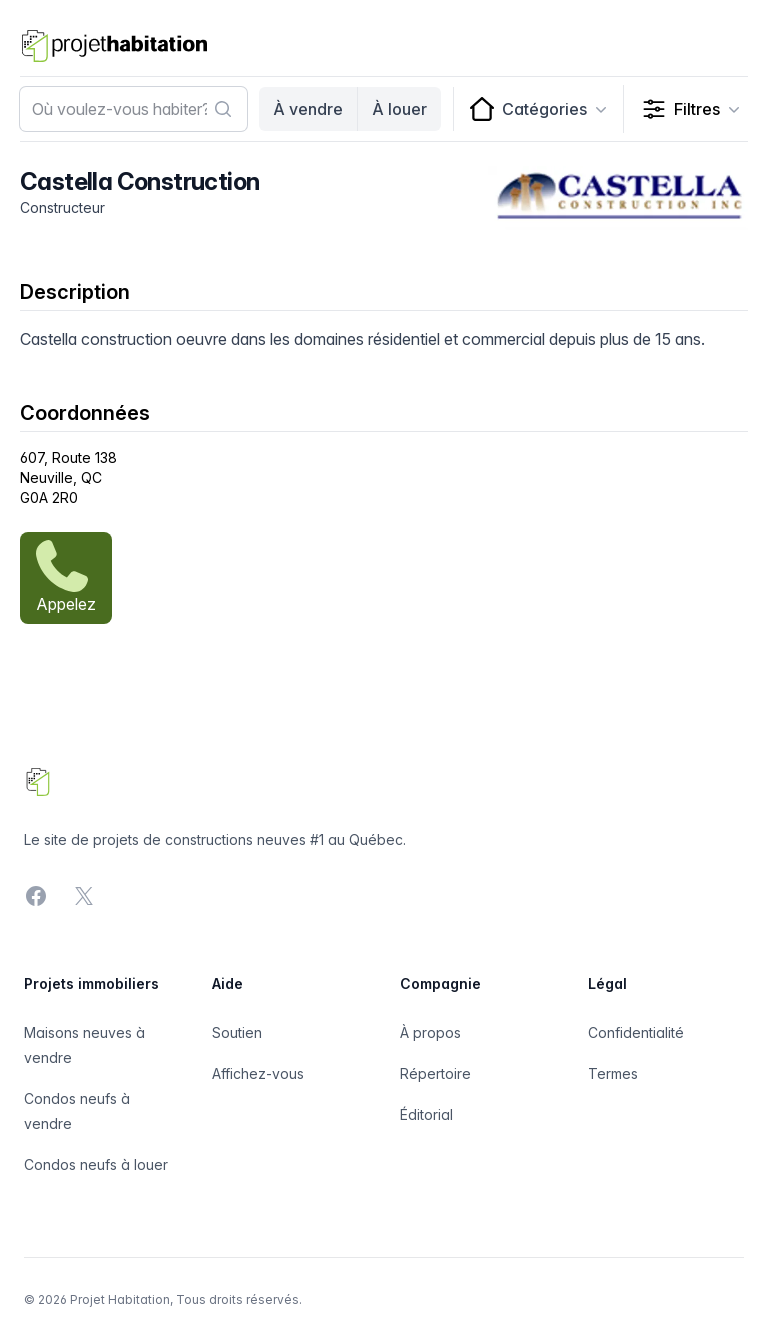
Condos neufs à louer (96, 1164)
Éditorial (426, 1114)
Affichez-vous (258, 1073)
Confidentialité (636, 1032)
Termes (613, 1073)
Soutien (237, 1032)
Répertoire (435, 1073)
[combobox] (133, 109)
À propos (430, 1032)
